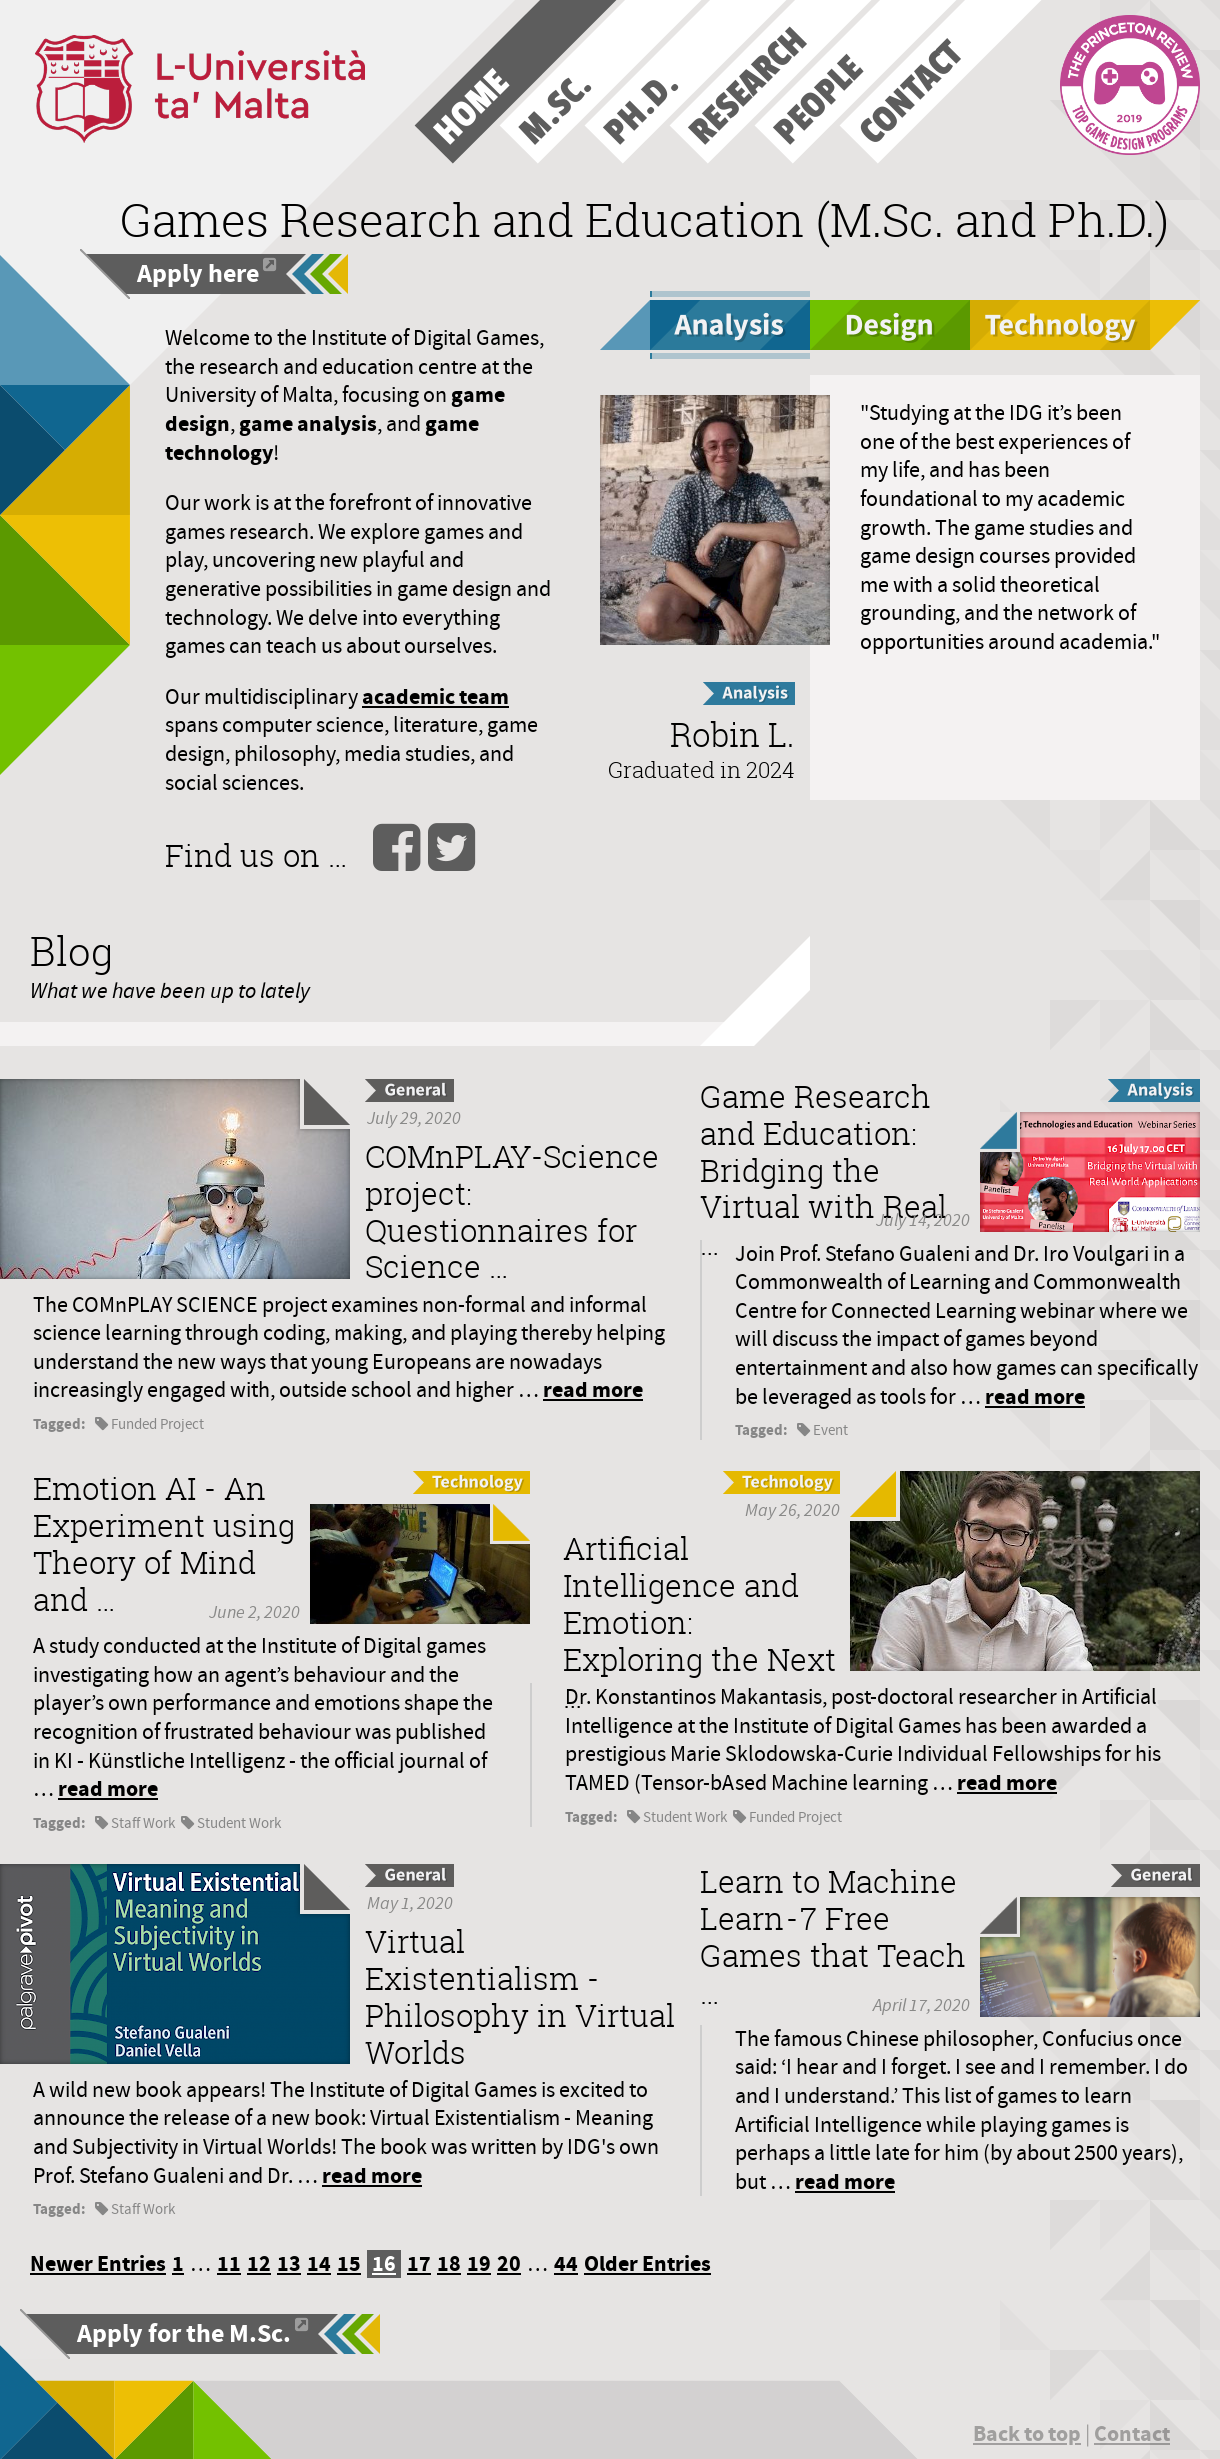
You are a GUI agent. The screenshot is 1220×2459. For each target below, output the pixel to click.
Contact (1132, 2433)
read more (593, 1389)
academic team (435, 696)
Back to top (1027, 2433)
